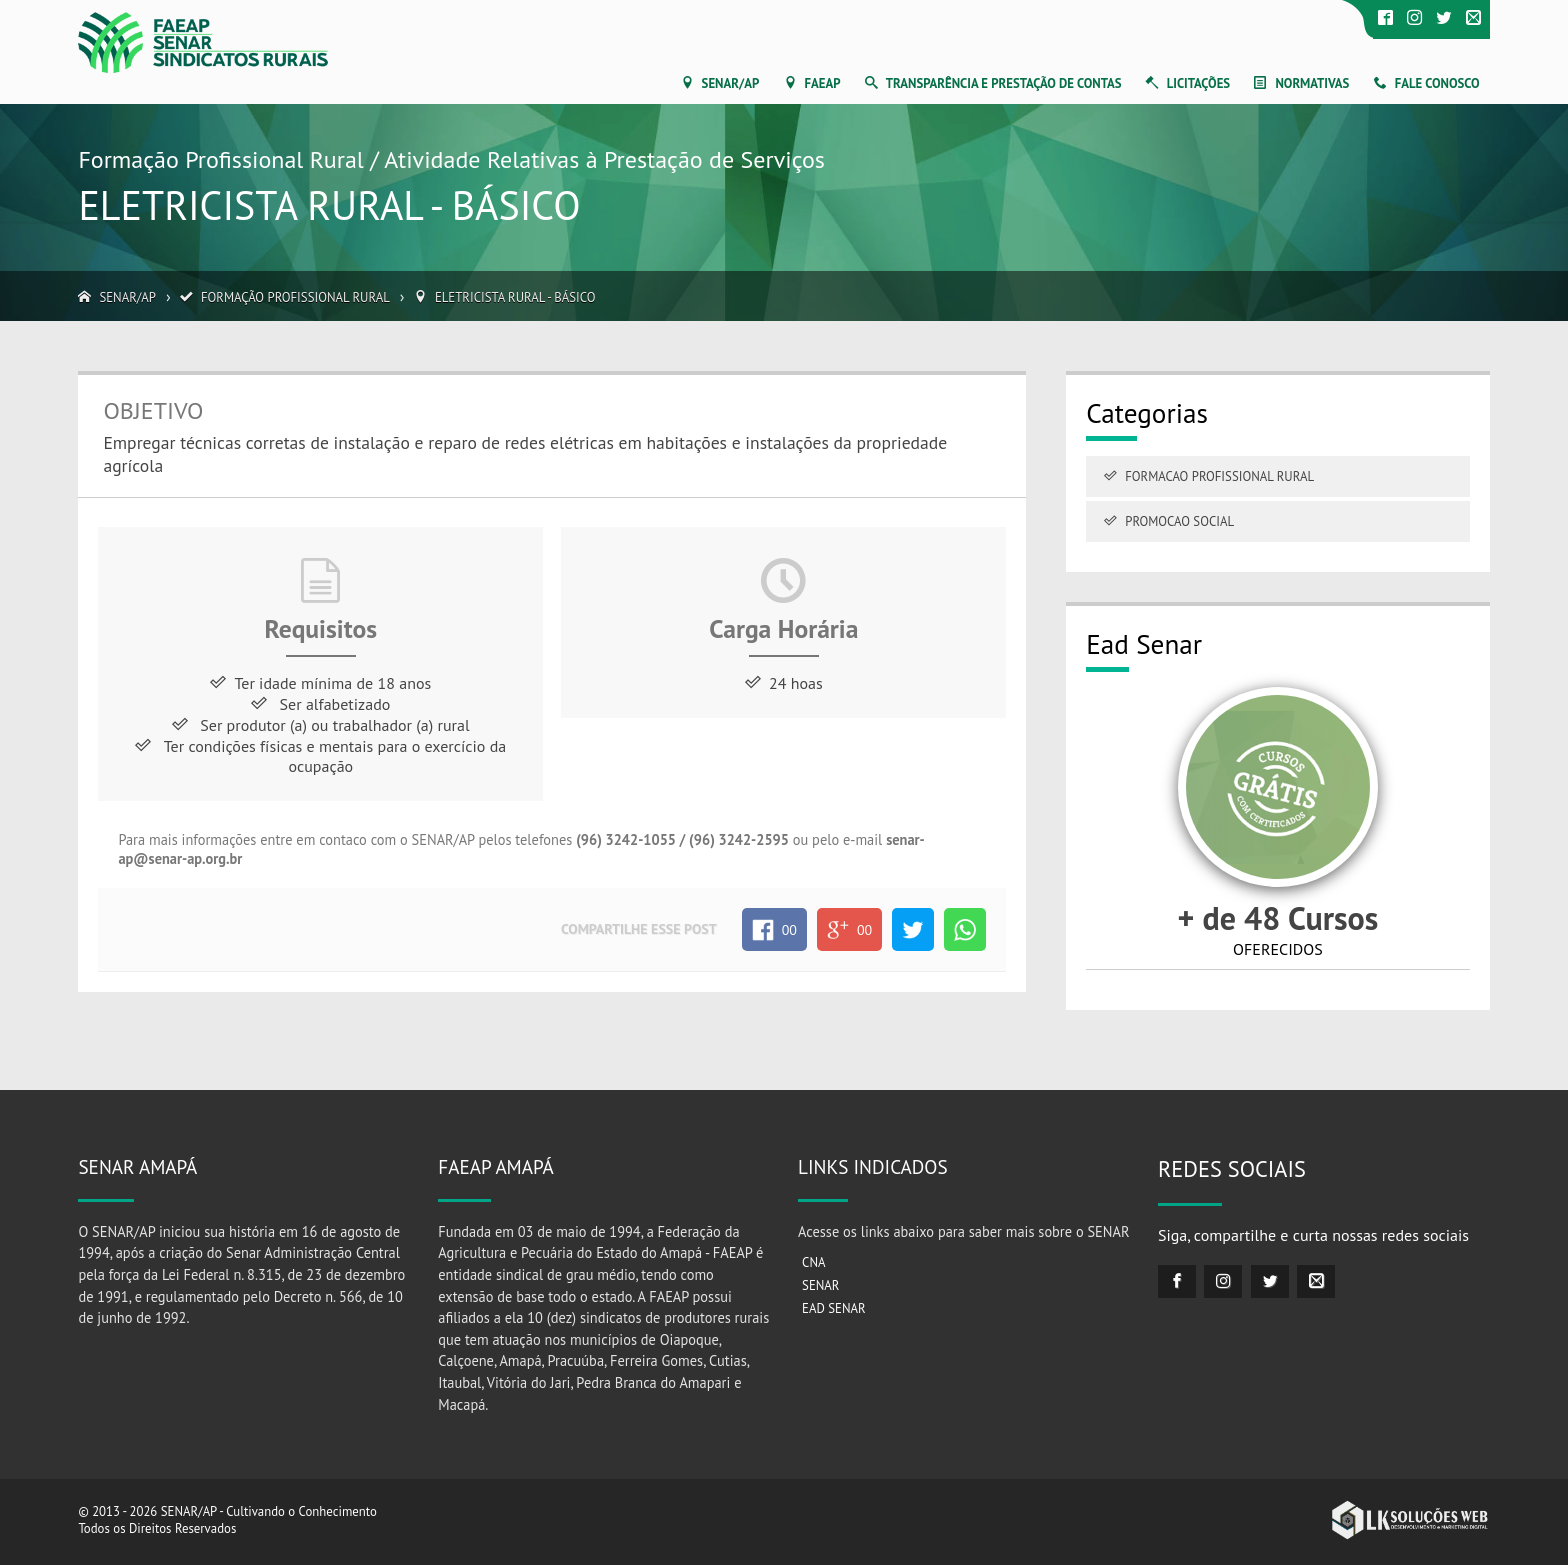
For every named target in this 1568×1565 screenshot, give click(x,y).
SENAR (820, 1285)
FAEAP (823, 83)
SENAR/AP (731, 83)
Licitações (1198, 83)
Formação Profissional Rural (295, 297)
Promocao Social (1179, 521)
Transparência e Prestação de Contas (1004, 83)
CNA (813, 1262)
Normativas (1312, 83)
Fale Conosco (1437, 83)
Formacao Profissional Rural (1219, 476)
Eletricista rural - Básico (515, 297)
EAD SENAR (834, 1308)
